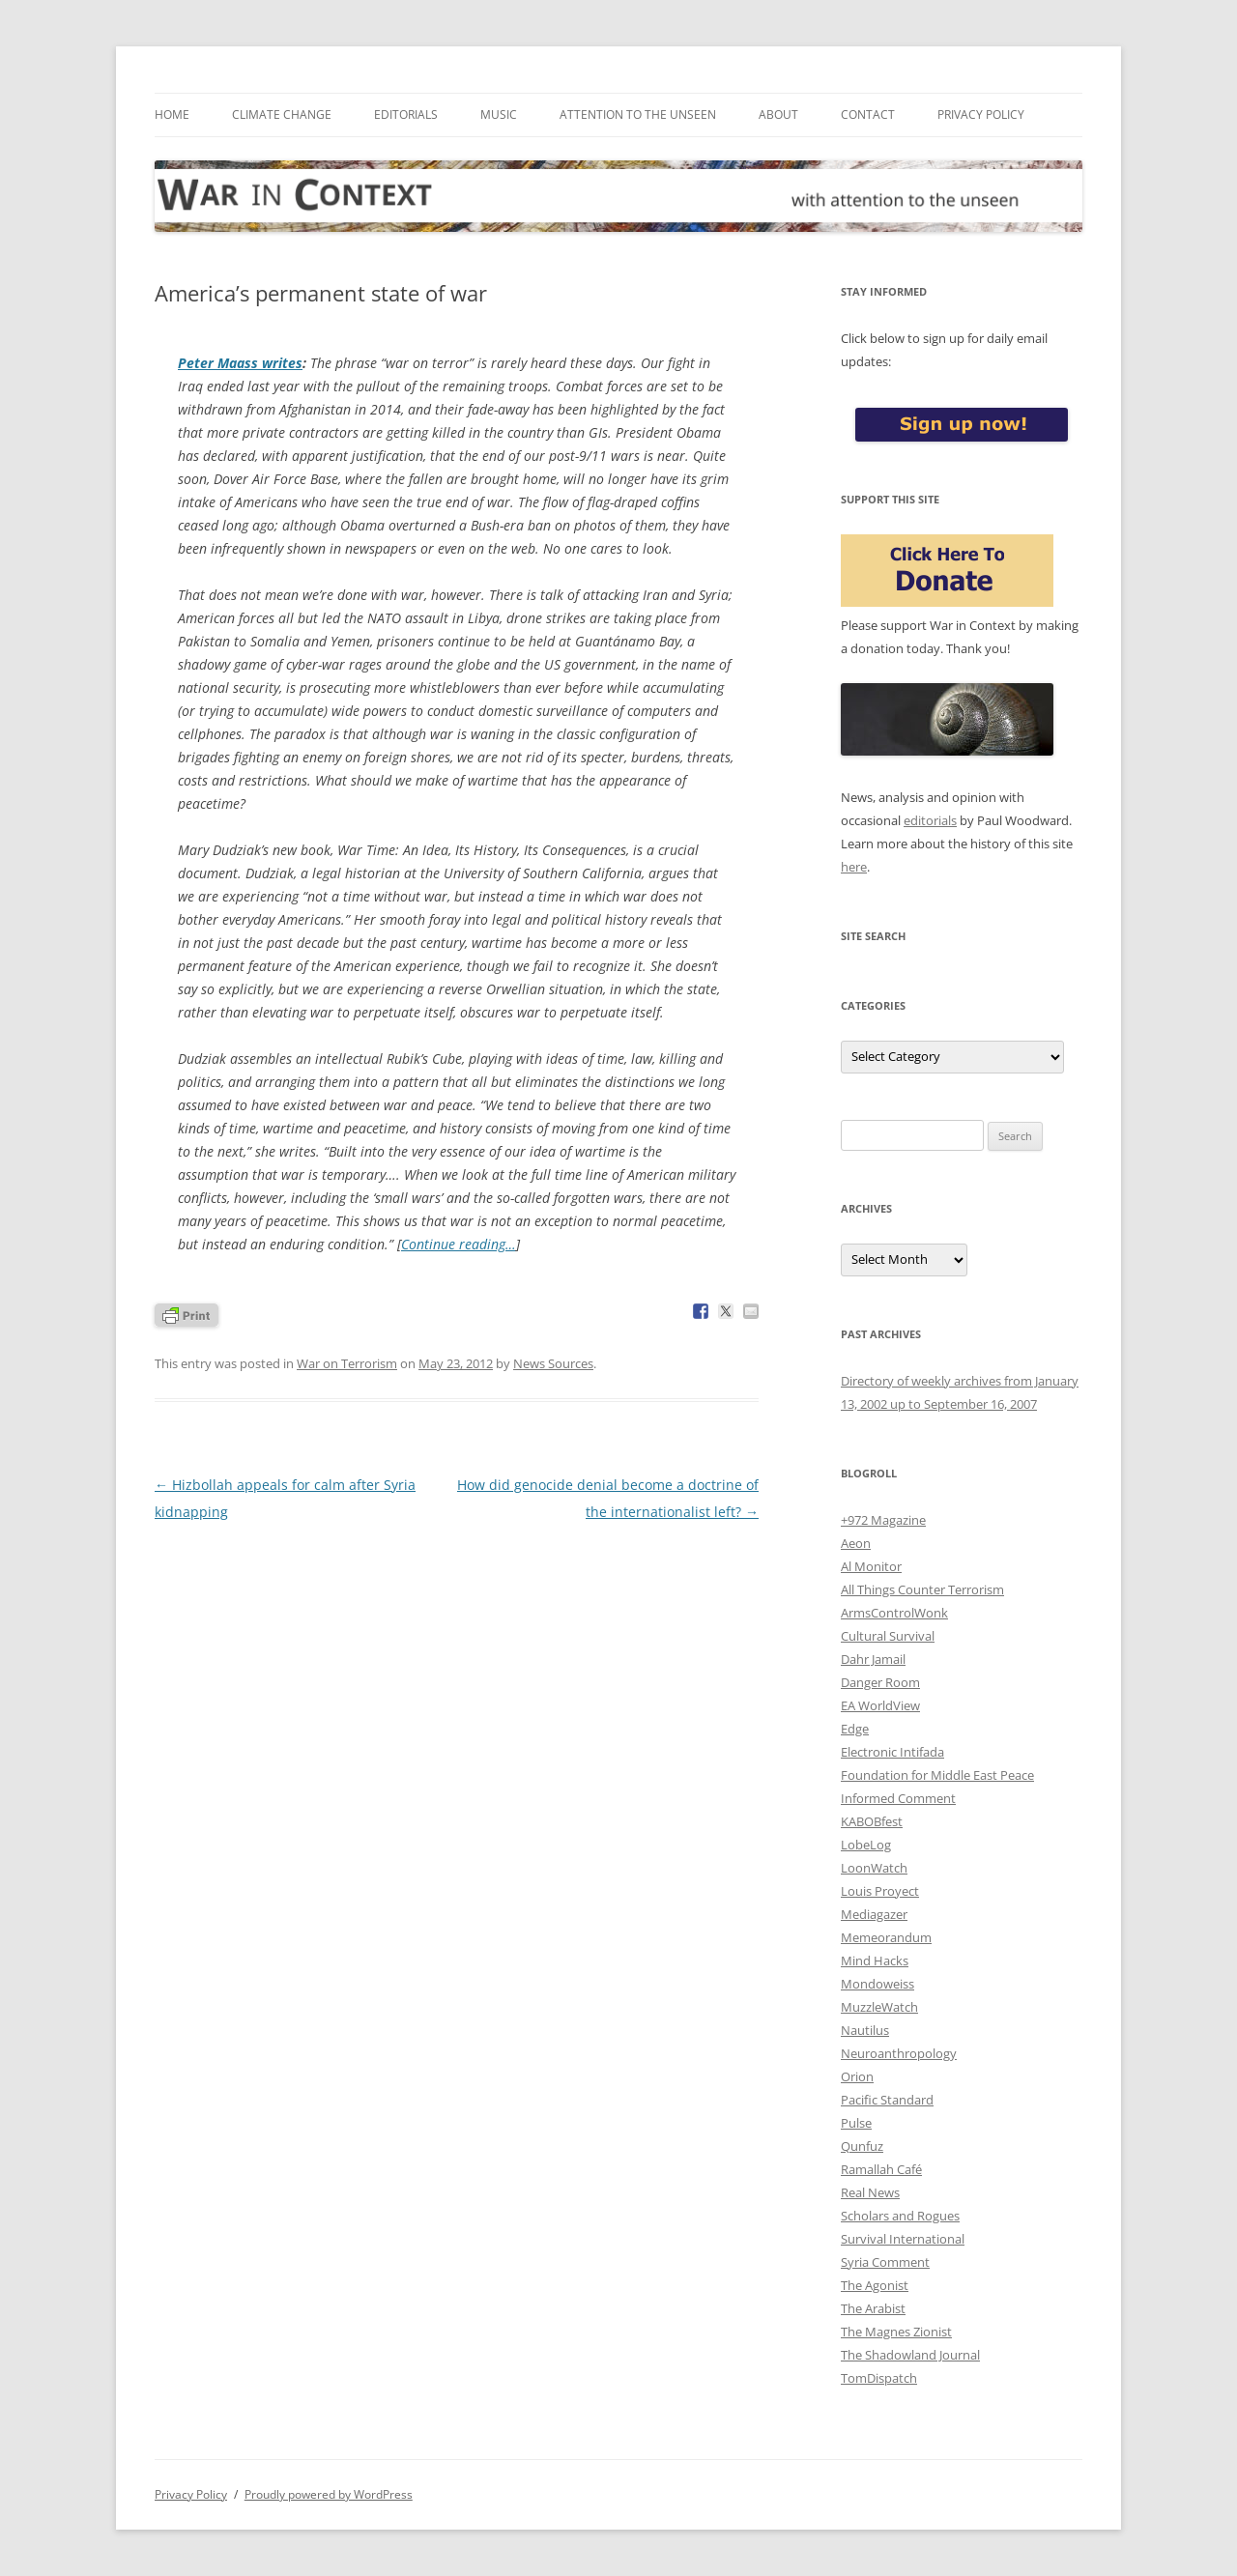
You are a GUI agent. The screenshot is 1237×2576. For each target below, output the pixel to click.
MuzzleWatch (879, 2007)
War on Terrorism (347, 1363)
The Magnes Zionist (896, 2331)
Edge (855, 1728)
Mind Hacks (874, 1960)
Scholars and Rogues (900, 2215)
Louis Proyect (880, 1891)
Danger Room (880, 1682)
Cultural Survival (888, 1636)
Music (498, 114)
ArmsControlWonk (894, 1612)
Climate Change (281, 114)
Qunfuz (862, 2146)
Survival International (902, 2238)
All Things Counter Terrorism (922, 1589)
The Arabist (873, 2308)
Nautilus (865, 2030)
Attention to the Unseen (638, 114)
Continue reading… (458, 1244)
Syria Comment (885, 2262)
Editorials (406, 114)
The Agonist (874, 2285)
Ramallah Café (881, 2169)
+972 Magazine (883, 1520)
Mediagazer (874, 1914)
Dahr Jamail (873, 1659)
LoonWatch (874, 1867)
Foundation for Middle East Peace (937, 1775)
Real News (870, 2192)
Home (172, 114)
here (854, 866)
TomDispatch (879, 2378)
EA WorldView (880, 1705)
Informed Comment (898, 1798)
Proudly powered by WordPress (329, 2494)
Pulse (856, 2123)
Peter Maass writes (240, 363)
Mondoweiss (877, 1983)
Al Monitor (871, 1566)
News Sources (553, 1363)
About (778, 114)
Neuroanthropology (899, 2053)
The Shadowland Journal (910, 2354)
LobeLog (866, 1844)
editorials (930, 820)
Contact (868, 114)
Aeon (856, 1543)
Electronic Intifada (892, 1751)
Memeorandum (886, 1937)
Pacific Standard (887, 2099)
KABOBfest (872, 1821)
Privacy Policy (980, 114)
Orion (857, 2076)
